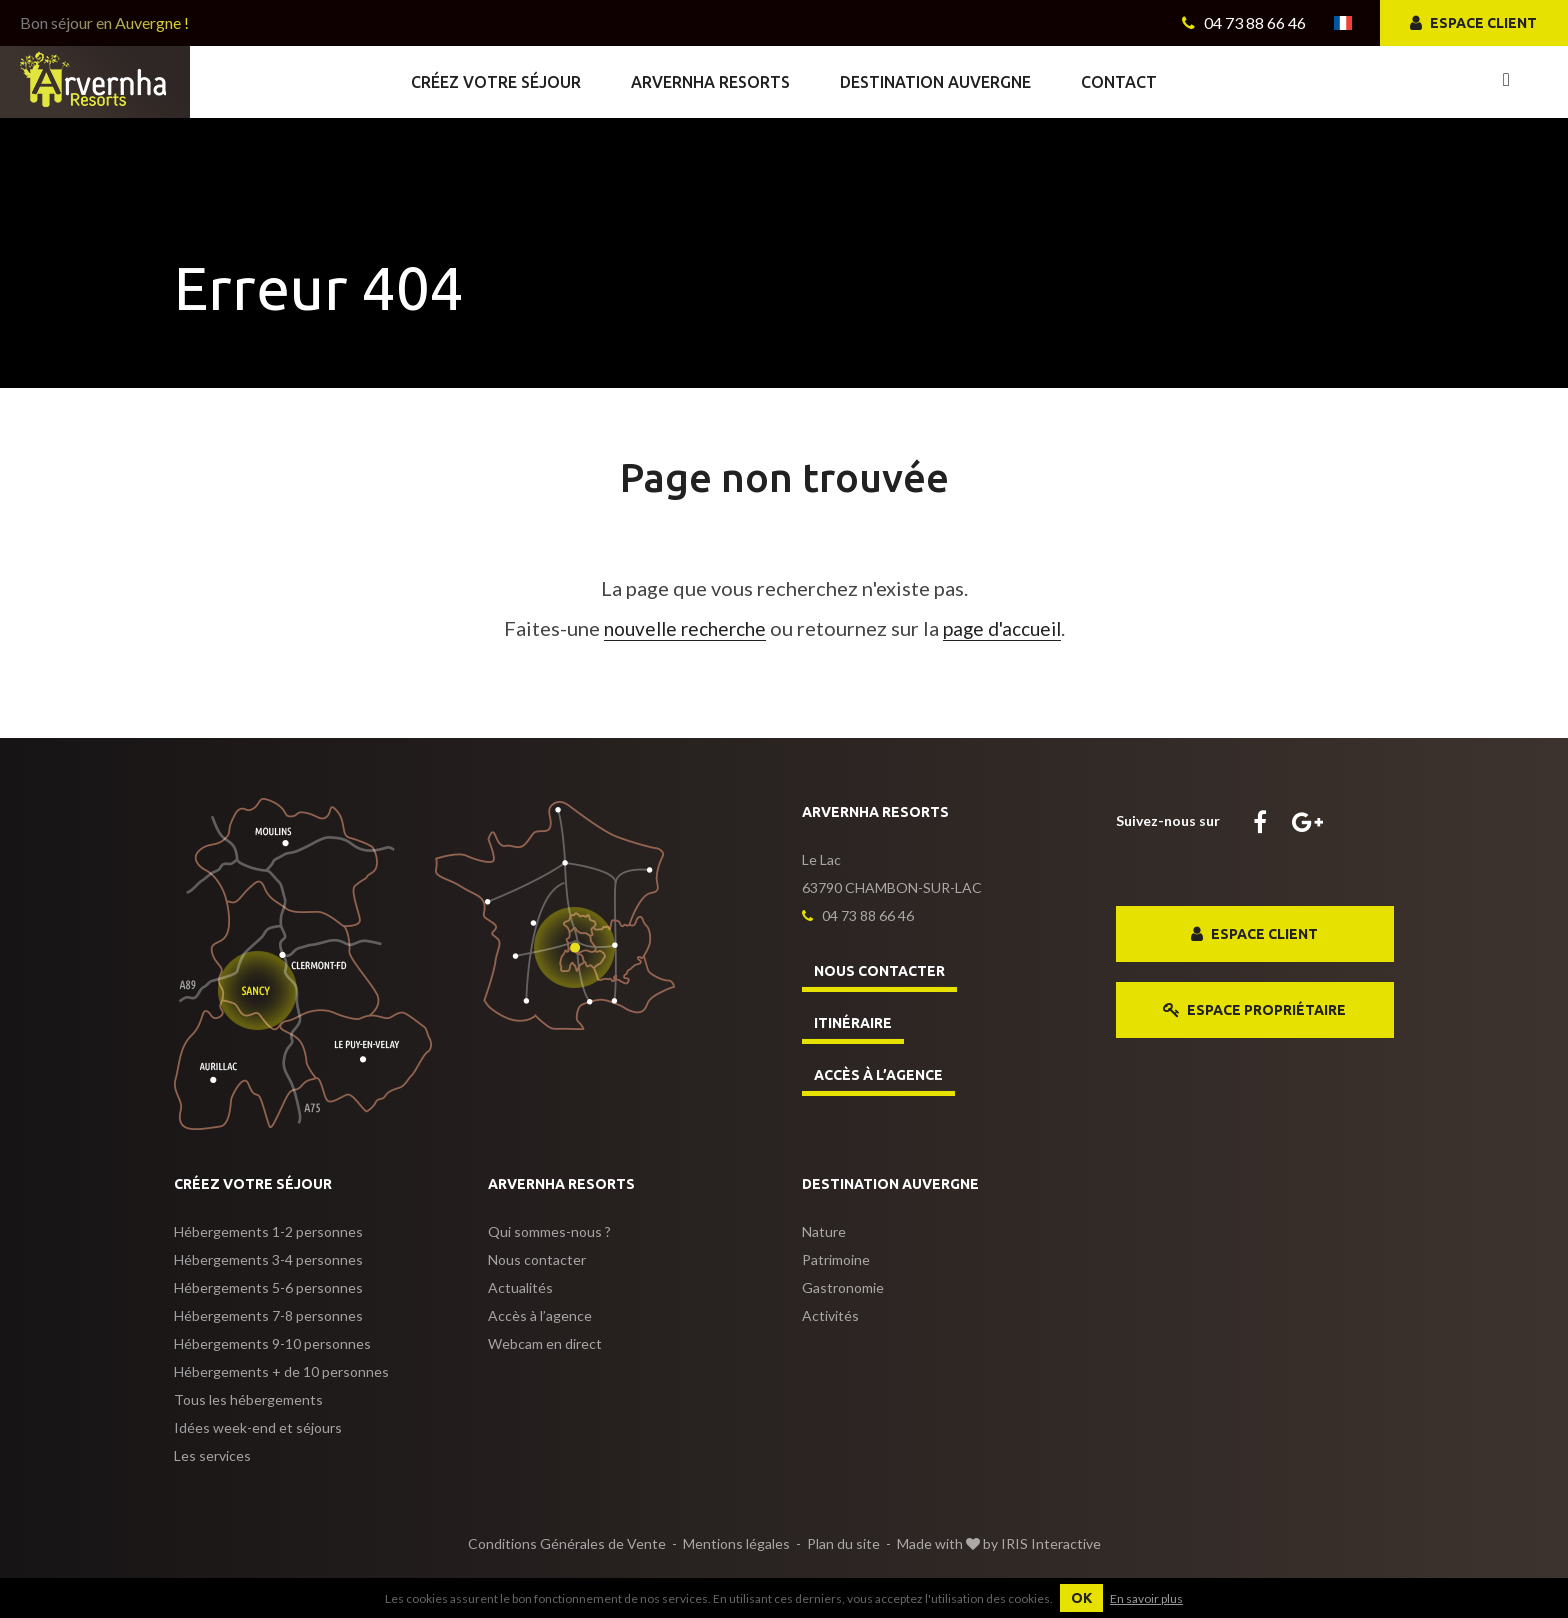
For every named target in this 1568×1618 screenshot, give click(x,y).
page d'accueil (1007, 628)
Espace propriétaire (1254, 1010)
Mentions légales (736, 1543)
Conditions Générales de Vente (567, 1543)
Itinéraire (853, 1023)
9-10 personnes (272, 1343)
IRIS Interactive (1051, 1543)
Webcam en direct (545, 1343)
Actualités (520, 1287)
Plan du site (843, 1543)
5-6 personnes (268, 1287)
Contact (1119, 82)
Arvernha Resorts (710, 82)
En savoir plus (1146, 1598)
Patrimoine (836, 1259)
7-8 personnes (268, 1315)
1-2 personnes (268, 1231)
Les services (212, 1455)
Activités (830, 1315)
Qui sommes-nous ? (549, 1231)
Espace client (1473, 23)
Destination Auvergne (935, 82)
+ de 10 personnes (281, 1371)
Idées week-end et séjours (258, 1427)
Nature (824, 1231)
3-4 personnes (268, 1259)
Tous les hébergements (248, 1399)
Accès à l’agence (878, 1075)
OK (1081, 1598)
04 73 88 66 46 (1244, 22)
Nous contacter (879, 971)
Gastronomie (843, 1287)
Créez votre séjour (496, 82)
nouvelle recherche (680, 628)
